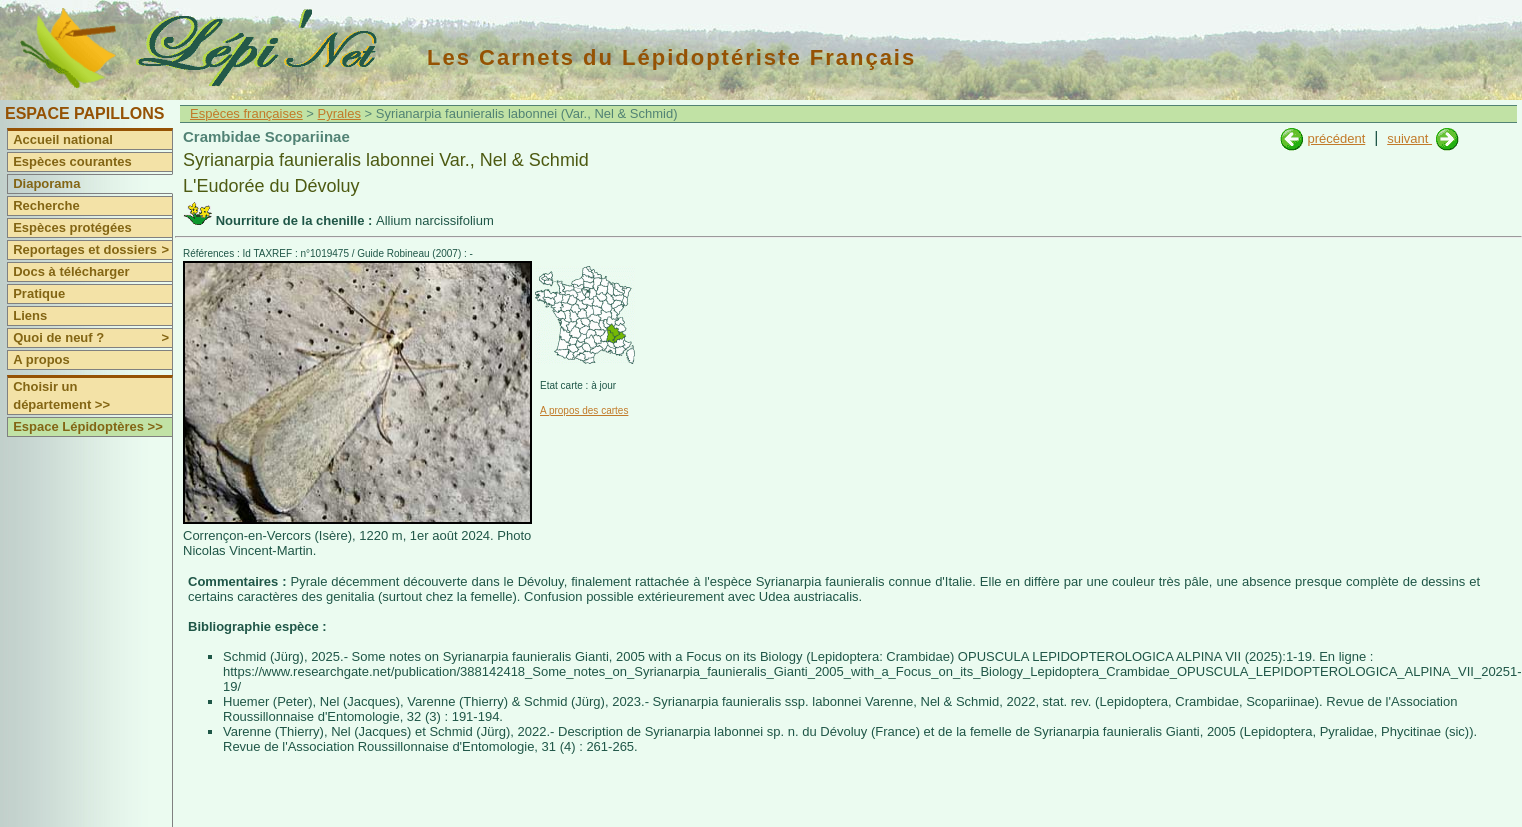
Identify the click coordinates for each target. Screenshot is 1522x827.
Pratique (39, 293)
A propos (41, 359)
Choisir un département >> (61, 395)
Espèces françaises (246, 113)
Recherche (46, 205)
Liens (30, 315)
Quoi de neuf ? (92, 338)
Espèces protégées (72, 227)
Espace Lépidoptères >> (88, 426)
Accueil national (63, 139)
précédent (1336, 138)
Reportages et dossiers (92, 250)
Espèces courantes (72, 161)
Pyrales (339, 113)
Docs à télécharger (71, 271)
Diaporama (46, 183)
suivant (1409, 138)
